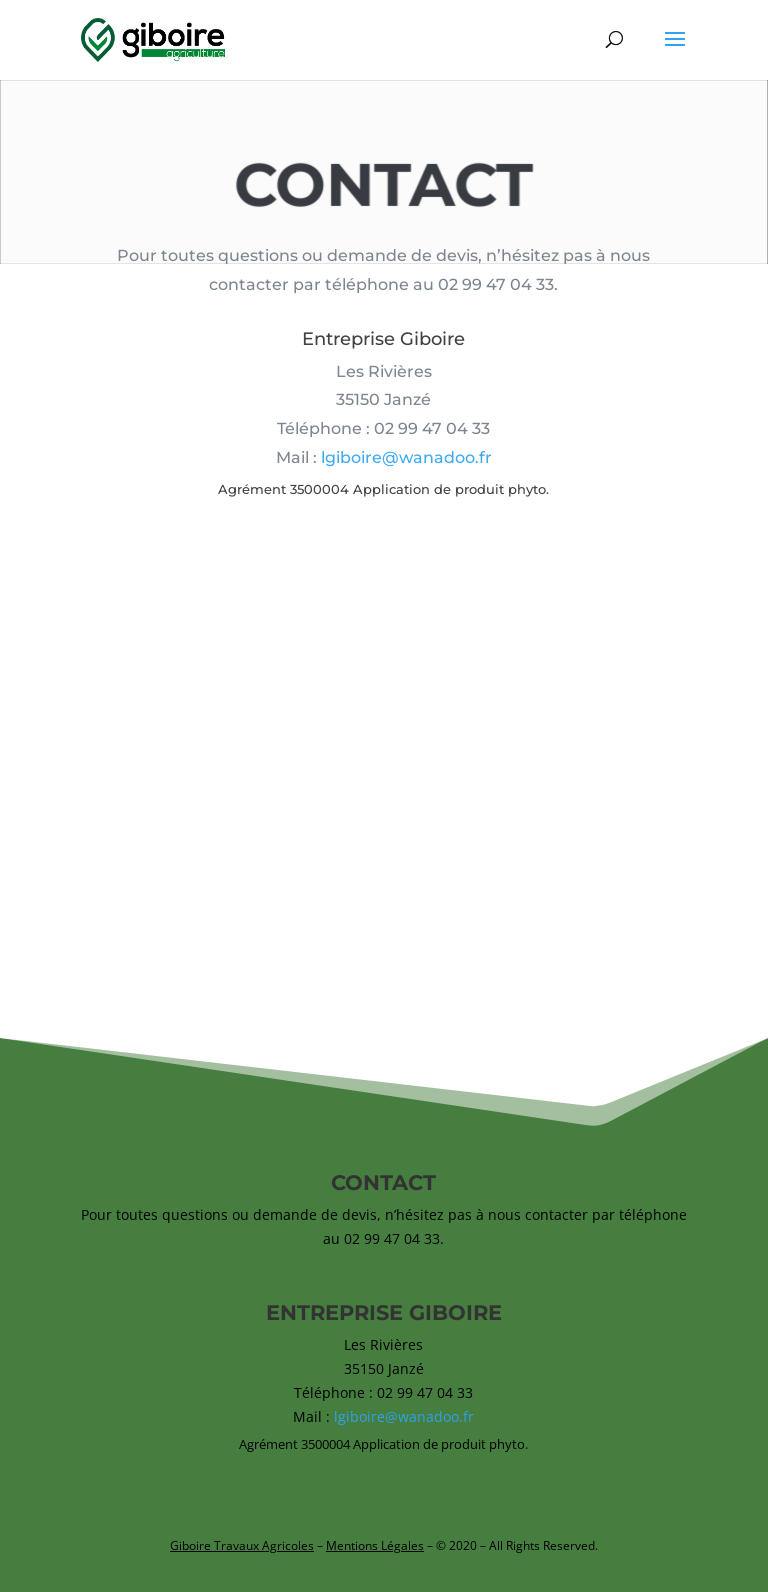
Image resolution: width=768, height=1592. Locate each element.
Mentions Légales (375, 1545)
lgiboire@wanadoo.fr (406, 462)
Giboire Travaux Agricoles (242, 1545)
